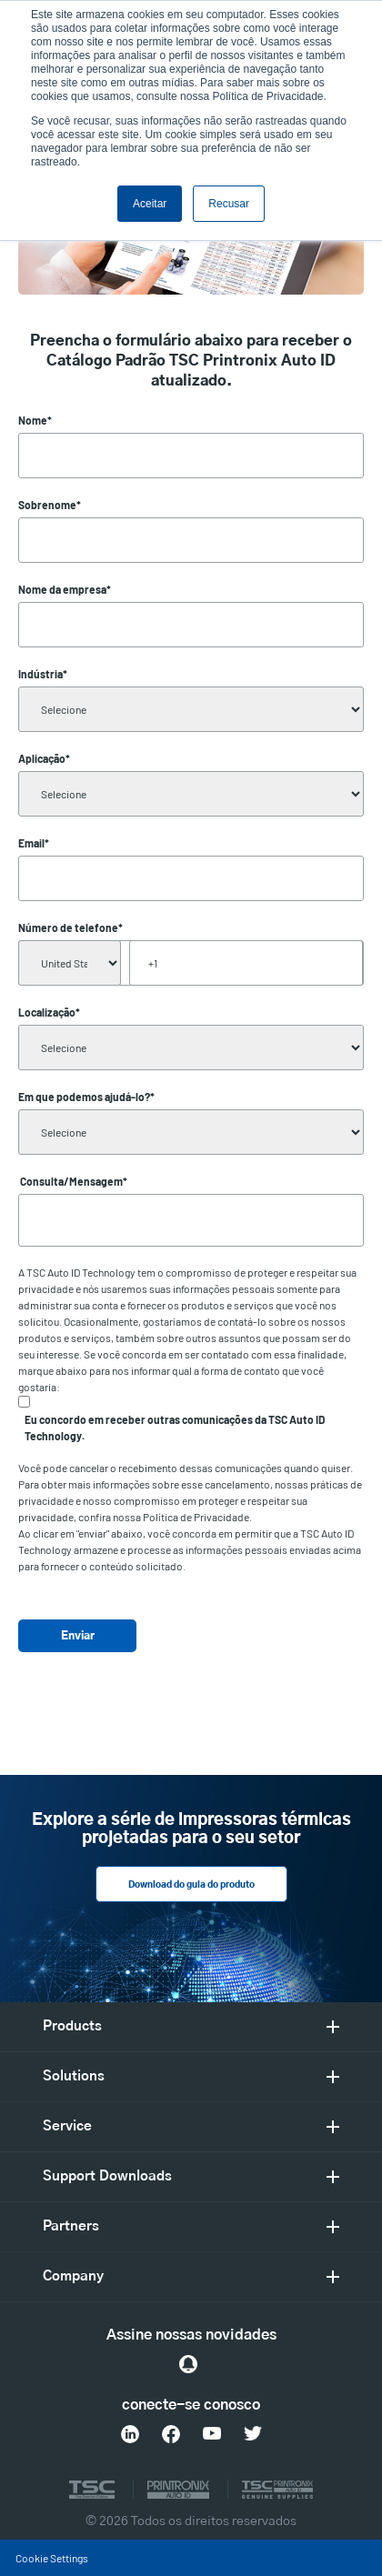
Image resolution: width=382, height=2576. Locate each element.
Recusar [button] (228, 203)
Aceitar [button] (149, 203)
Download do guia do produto (191, 1884)
